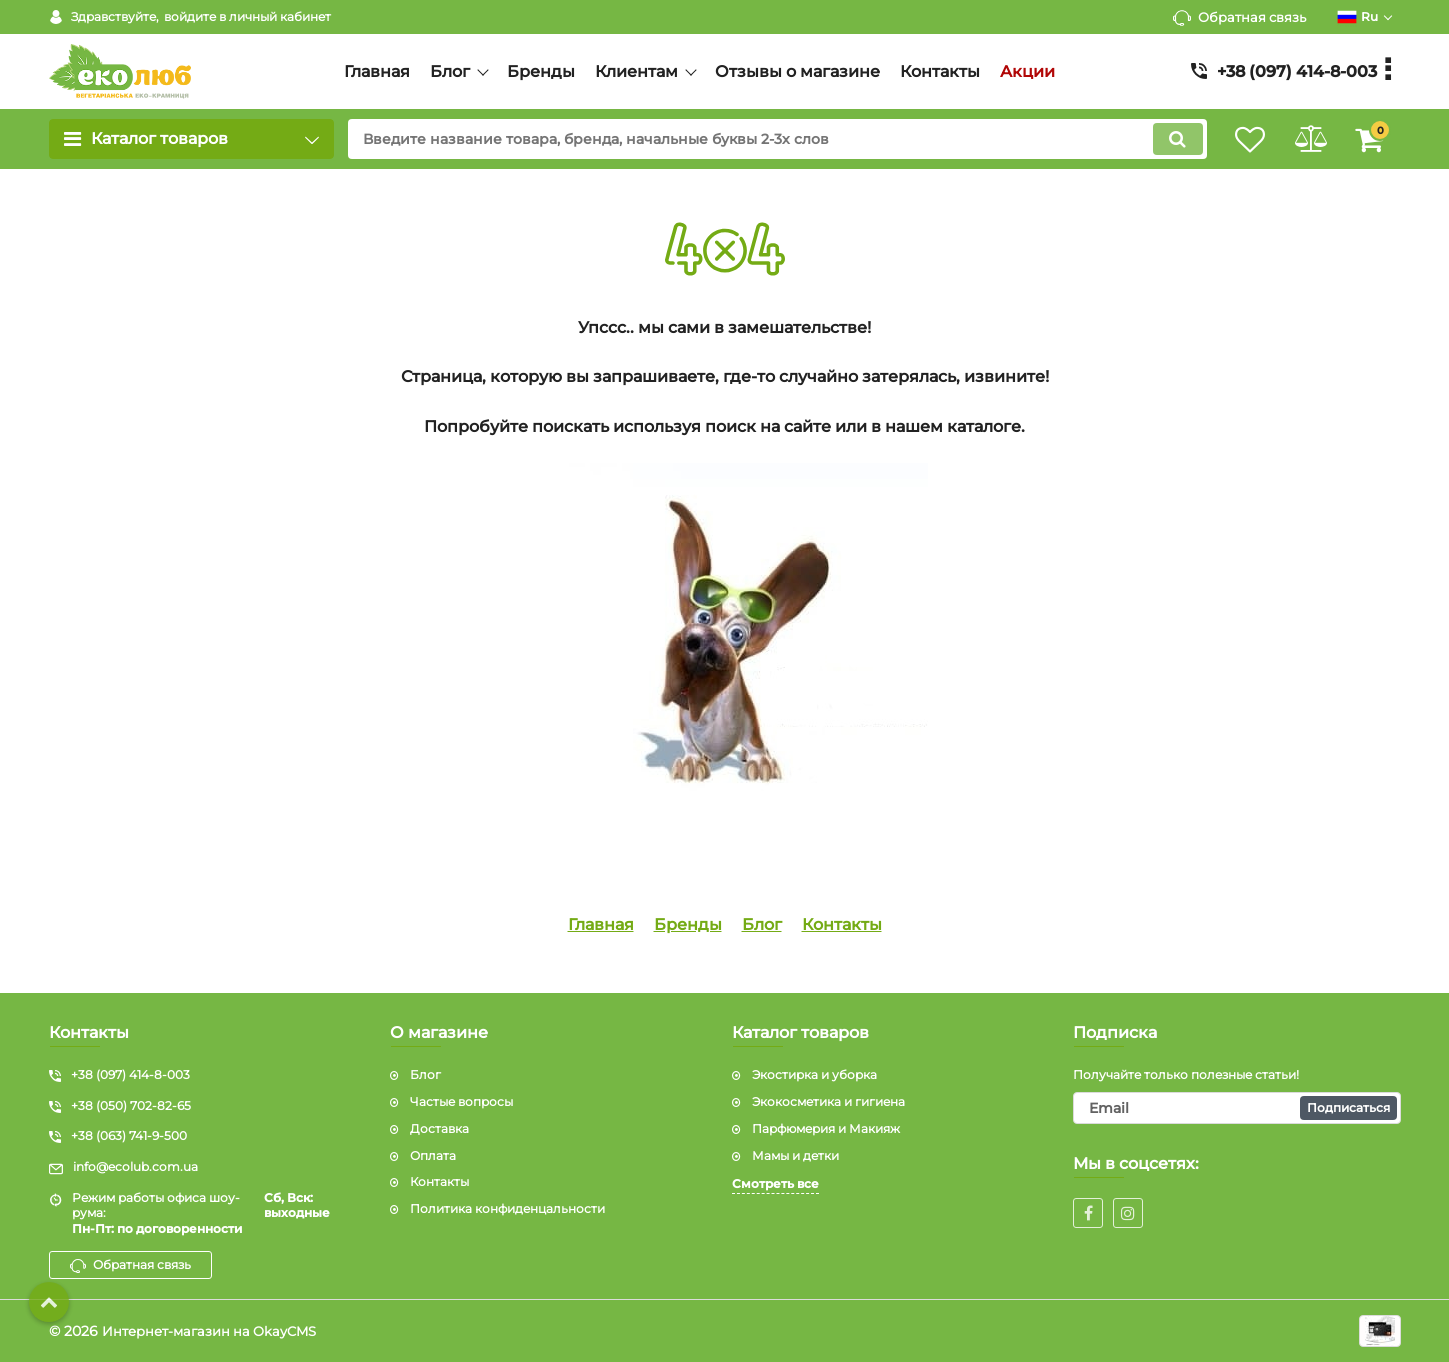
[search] (762, 139)
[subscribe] (1237, 1108)
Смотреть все (775, 1183)
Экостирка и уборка (814, 1074)
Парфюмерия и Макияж (826, 1128)
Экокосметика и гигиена (828, 1101)
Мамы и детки (795, 1155)
